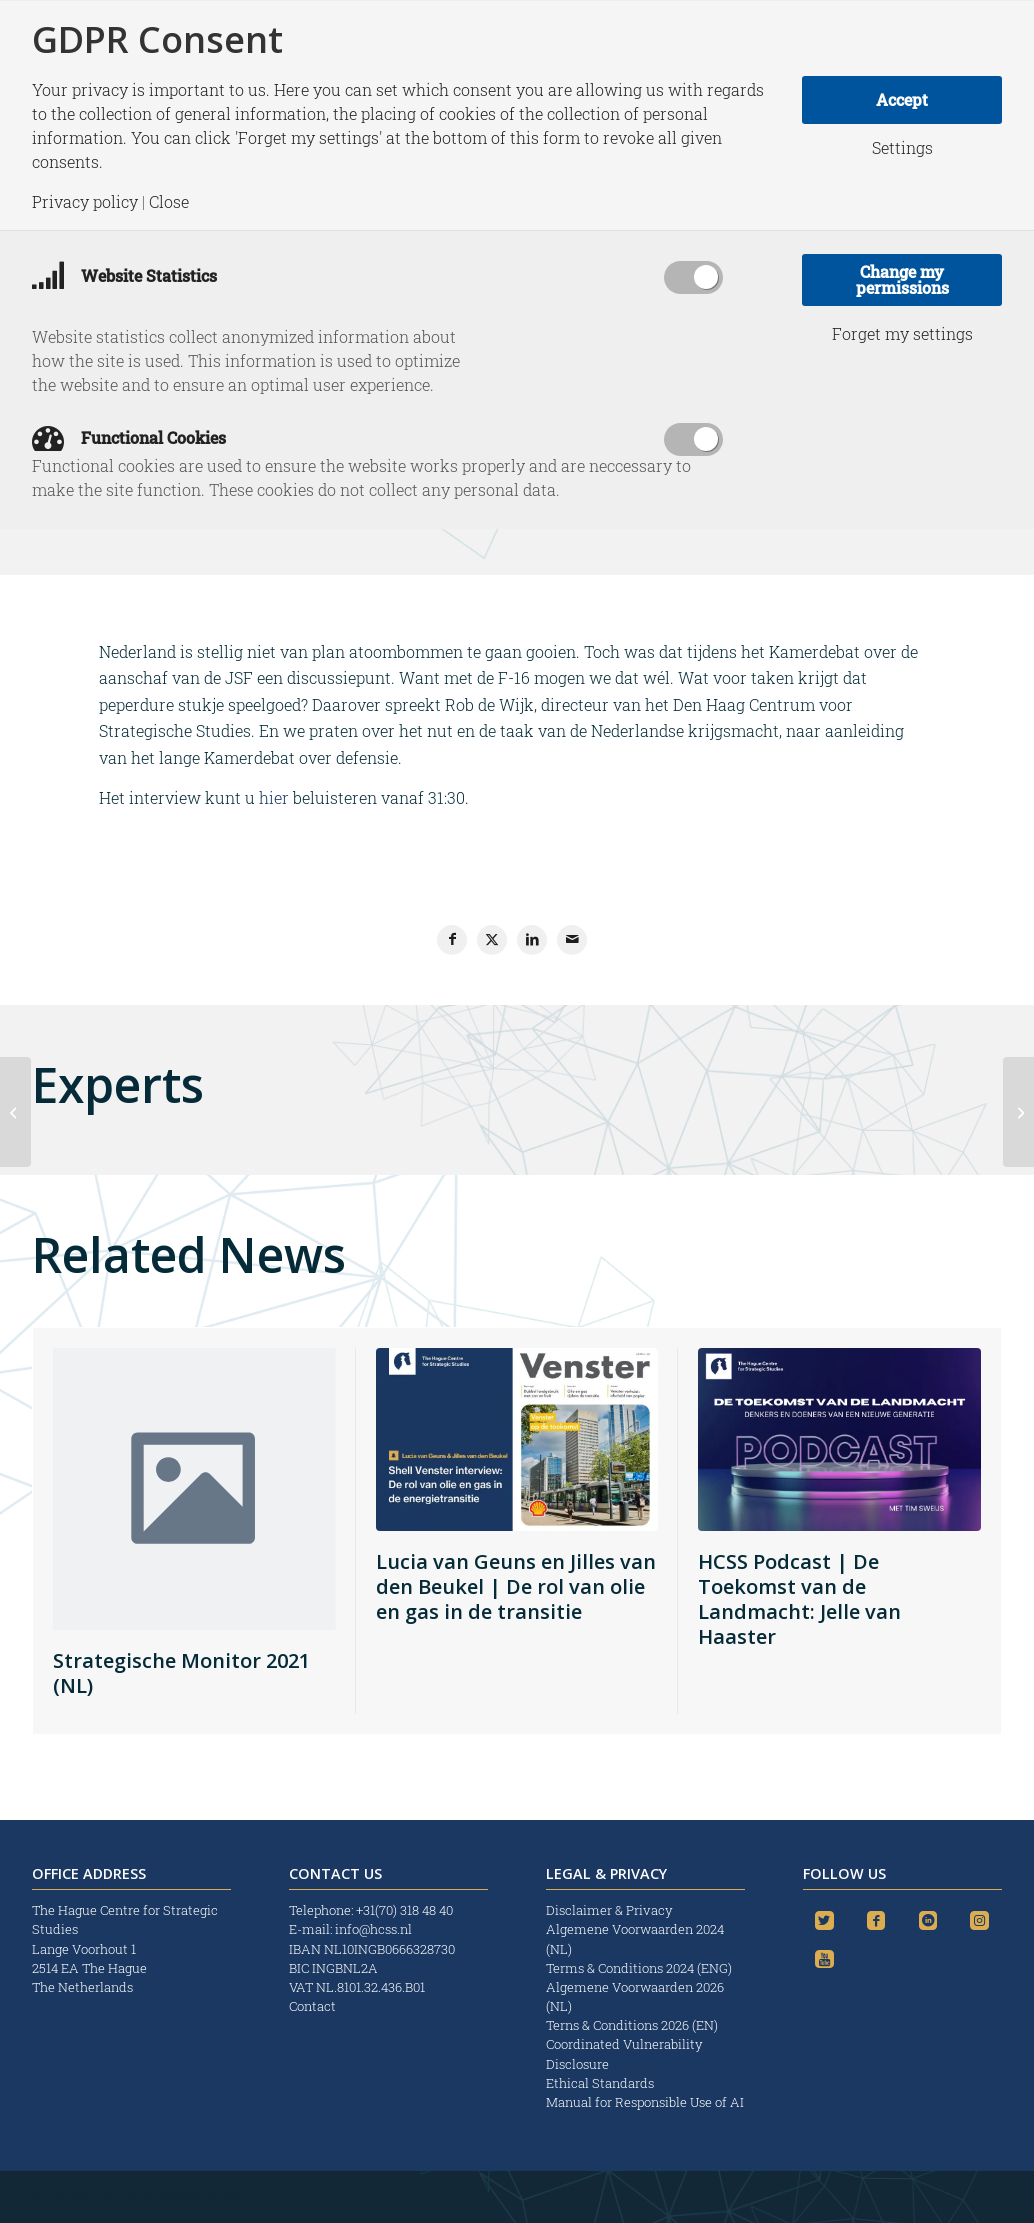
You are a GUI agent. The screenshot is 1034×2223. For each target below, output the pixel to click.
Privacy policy (85, 202)
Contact (312, 2006)
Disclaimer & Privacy (609, 1910)
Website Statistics (124, 275)
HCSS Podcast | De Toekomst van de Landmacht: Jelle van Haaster (799, 1599)
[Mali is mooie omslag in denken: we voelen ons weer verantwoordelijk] (1018, 1112)
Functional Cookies (129, 437)
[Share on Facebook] (452, 940)
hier (274, 797)
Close (169, 202)
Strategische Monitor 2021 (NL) (181, 1673)
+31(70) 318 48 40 (404, 1910)
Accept (902, 99)
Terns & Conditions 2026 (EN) (633, 2025)
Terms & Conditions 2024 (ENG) (640, 1968)
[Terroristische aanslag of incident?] (15, 1112)
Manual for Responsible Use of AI (645, 2102)
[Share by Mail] (572, 940)
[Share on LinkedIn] (532, 940)
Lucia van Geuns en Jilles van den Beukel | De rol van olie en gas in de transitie (516, 1586)
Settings (902, 148)
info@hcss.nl (373, 1929)
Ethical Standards (600, 2083)
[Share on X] (492, 940)
